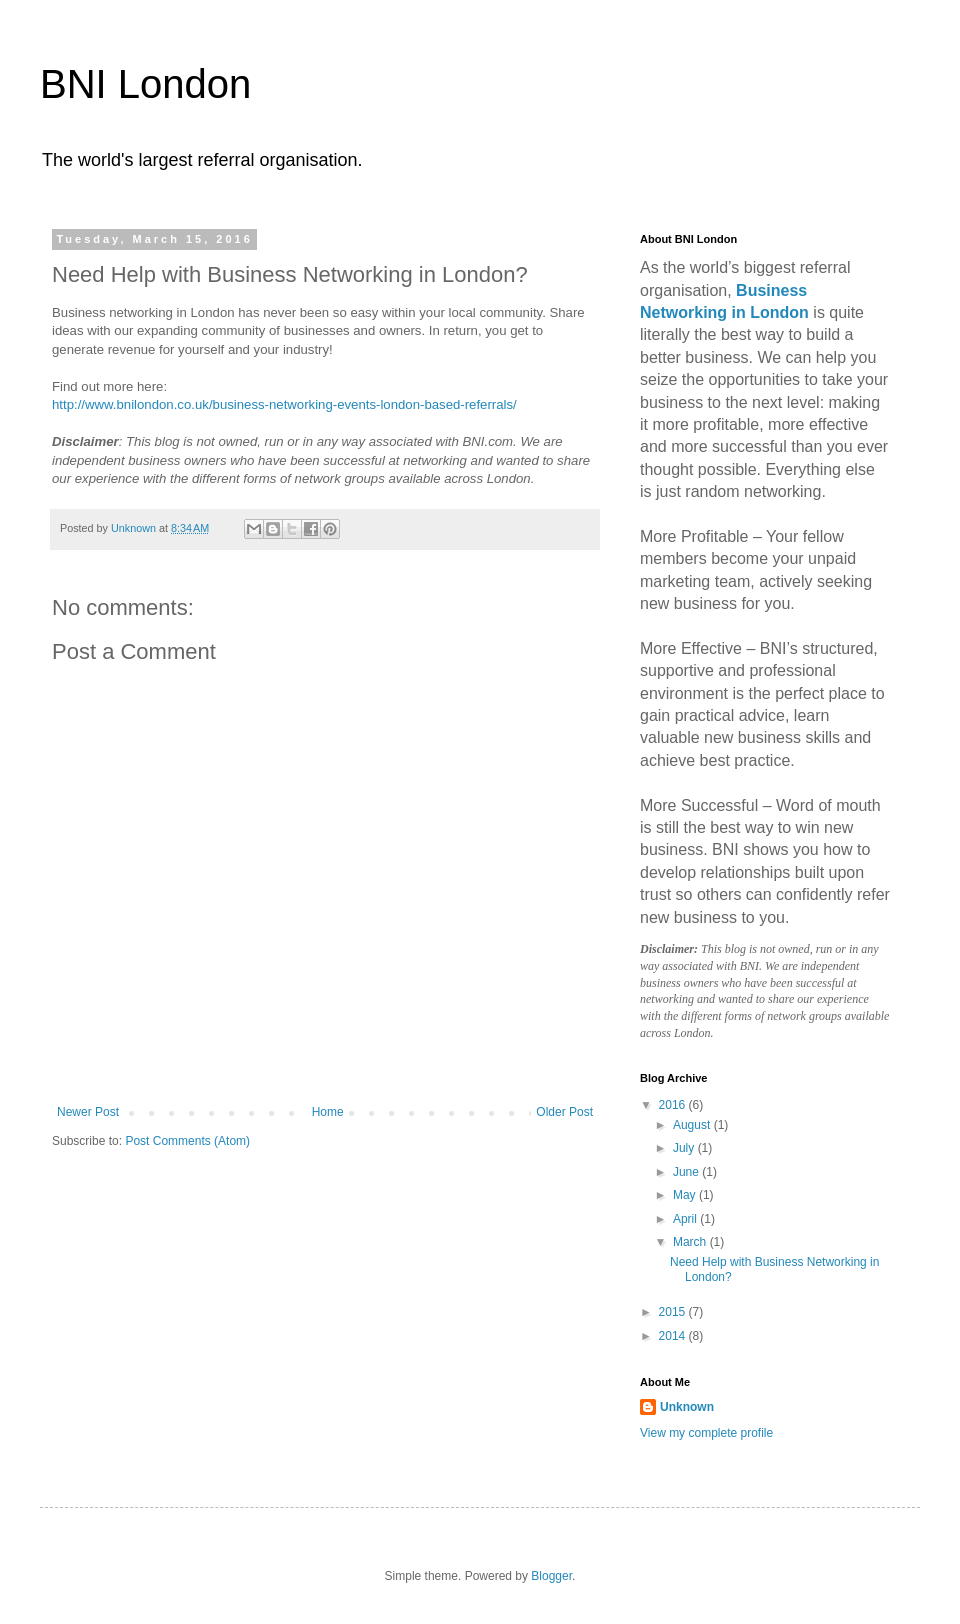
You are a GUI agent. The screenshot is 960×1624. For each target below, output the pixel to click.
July (685, 1148)
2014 (674, 1336)
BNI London (145, 84)
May (686, 1195)
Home (328, 1112)
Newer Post (88, 1112)
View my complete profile (706, 1433)
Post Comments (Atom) (187, 1141)
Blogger (551, 1576)
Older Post (564, 1112)
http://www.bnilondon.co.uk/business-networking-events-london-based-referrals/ (284, 404)
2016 (674, 1105)
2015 (674, 1312)
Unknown (687, 1407)
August (693, 1125)
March (691, 1242)
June (687, 1172)
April (686, 1219)
